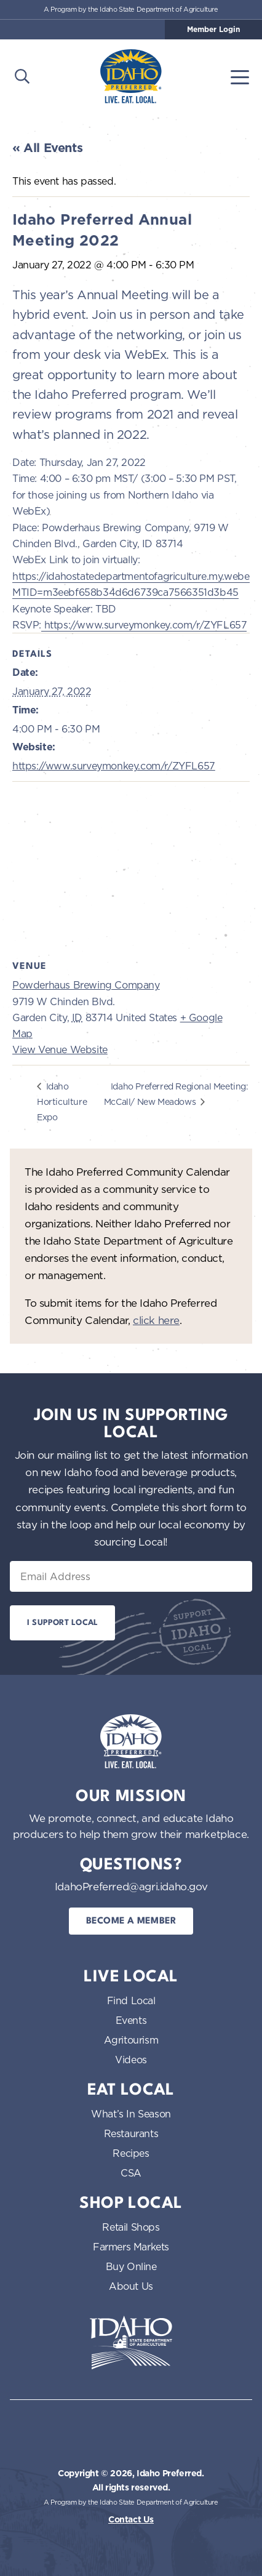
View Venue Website (60, 1049)
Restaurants (131, 2133)
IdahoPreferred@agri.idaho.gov (131, 1886)
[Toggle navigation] (240, 76)
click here (156, 1320)
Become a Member (131, 1921)
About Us (131, 2286)
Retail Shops (130, 2227)
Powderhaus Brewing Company (86, 985)
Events (131, 2020)
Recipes (131, 2153)
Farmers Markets (131, 2247)
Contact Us (131, 2519)
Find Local (131, 2000)
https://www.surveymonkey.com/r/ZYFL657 (144, 625)
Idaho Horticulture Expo (62, 1101)
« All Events (47, 148)
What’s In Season (131, 2114)
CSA (131, 2173)
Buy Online (131, 2266)
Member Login (213, 29)
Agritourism (131, 2040)
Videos (131, 2059)
